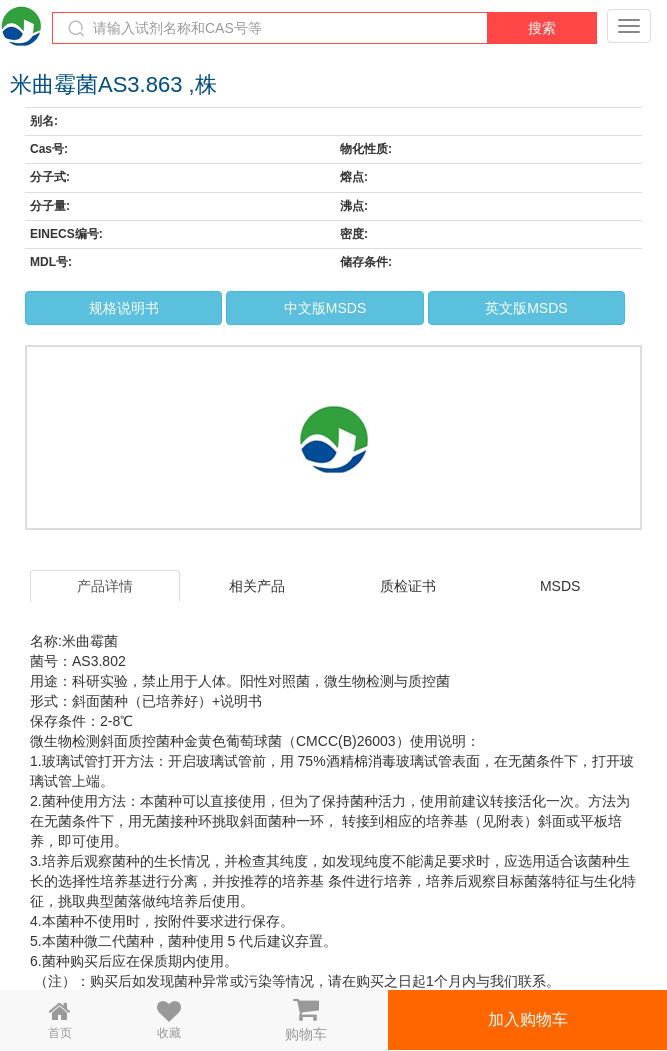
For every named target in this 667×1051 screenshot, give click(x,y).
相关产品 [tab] (257, 586)
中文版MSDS (325, 308)
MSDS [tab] (560, 586)
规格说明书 (124, 308)
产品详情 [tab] (105, 586)
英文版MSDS (526, 308)
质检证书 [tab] (408, 586)
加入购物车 (528, 1019)
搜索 (542, 28)
